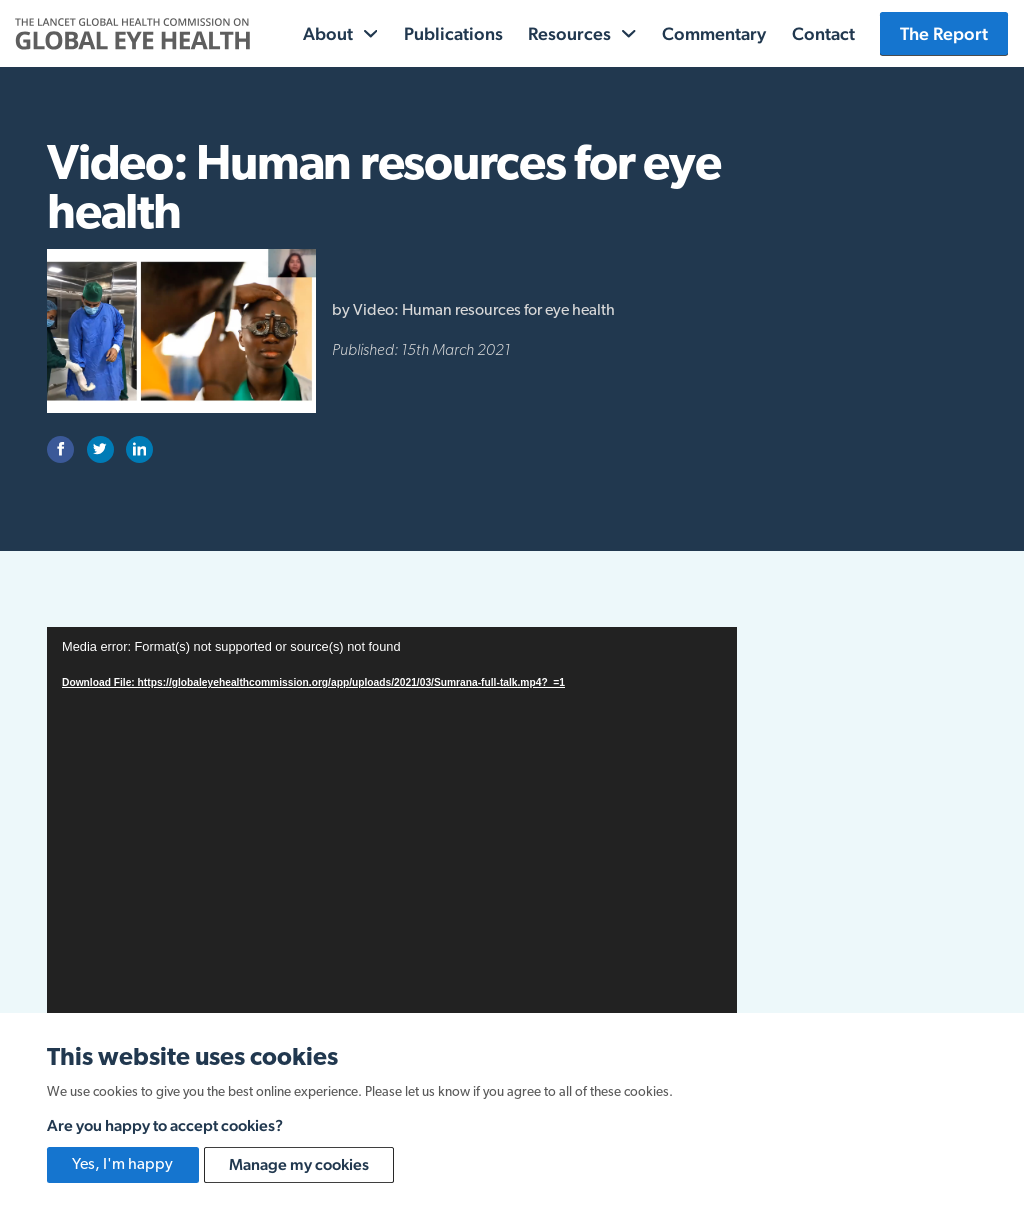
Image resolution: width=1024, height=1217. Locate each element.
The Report (944, 33)
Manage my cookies (299, 1164)
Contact (823, 33)
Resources (569, 33)
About (328, 33)
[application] (392, 821)
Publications (453, 33)
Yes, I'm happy (122, 1165)
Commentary (714, 33)
